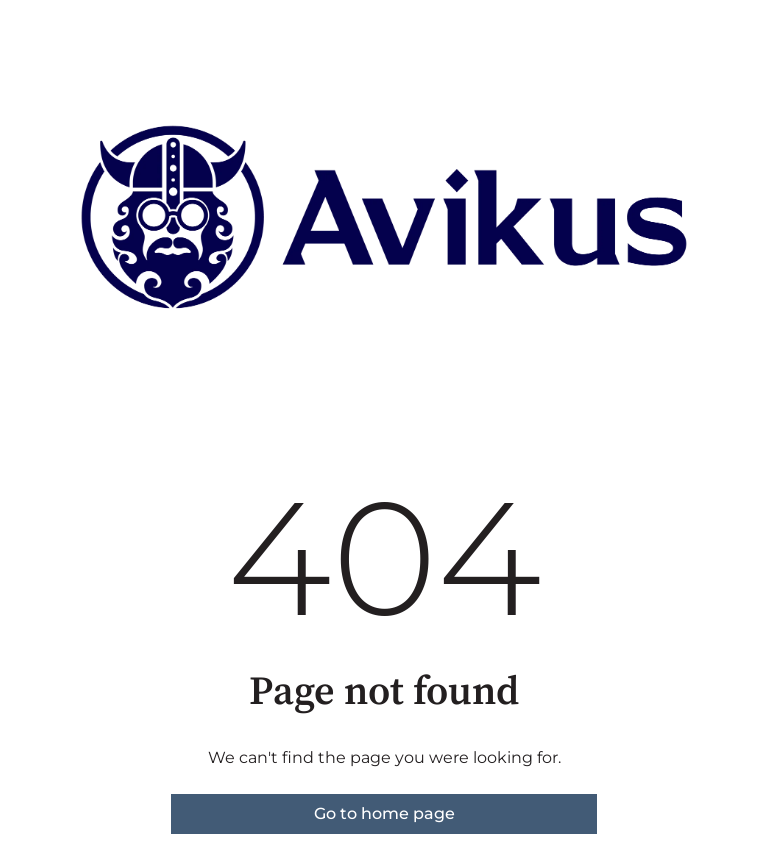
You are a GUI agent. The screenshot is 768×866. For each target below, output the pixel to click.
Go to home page (384, 813)
